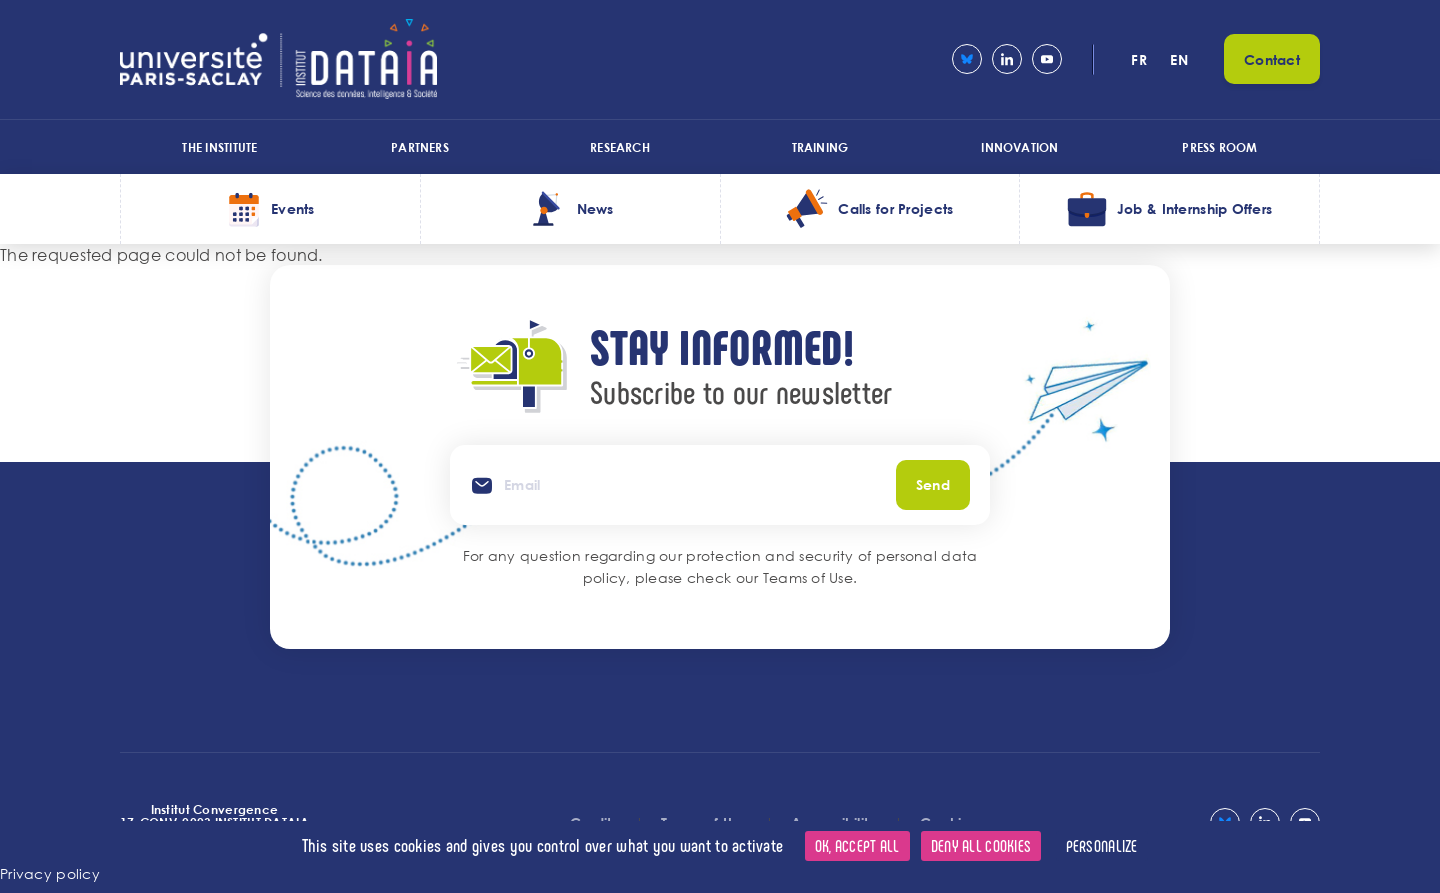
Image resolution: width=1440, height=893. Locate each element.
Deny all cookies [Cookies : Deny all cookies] (981, 845)
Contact (1272, 59)
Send (933, 484)
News (595, 208)
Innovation (1019, 147)
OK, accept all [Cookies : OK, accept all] (857, 845)
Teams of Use (808, 577)
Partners (420, 147)
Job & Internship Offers (1194, 208)
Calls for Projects (895, 208)
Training (820, 147)
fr (1139, 59)
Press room (1219, 147)
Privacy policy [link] (50, 873)
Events (293, 208)
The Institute (219, 147)
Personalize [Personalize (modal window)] (1102, 845)
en (1179, 59)
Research (620, 147)
